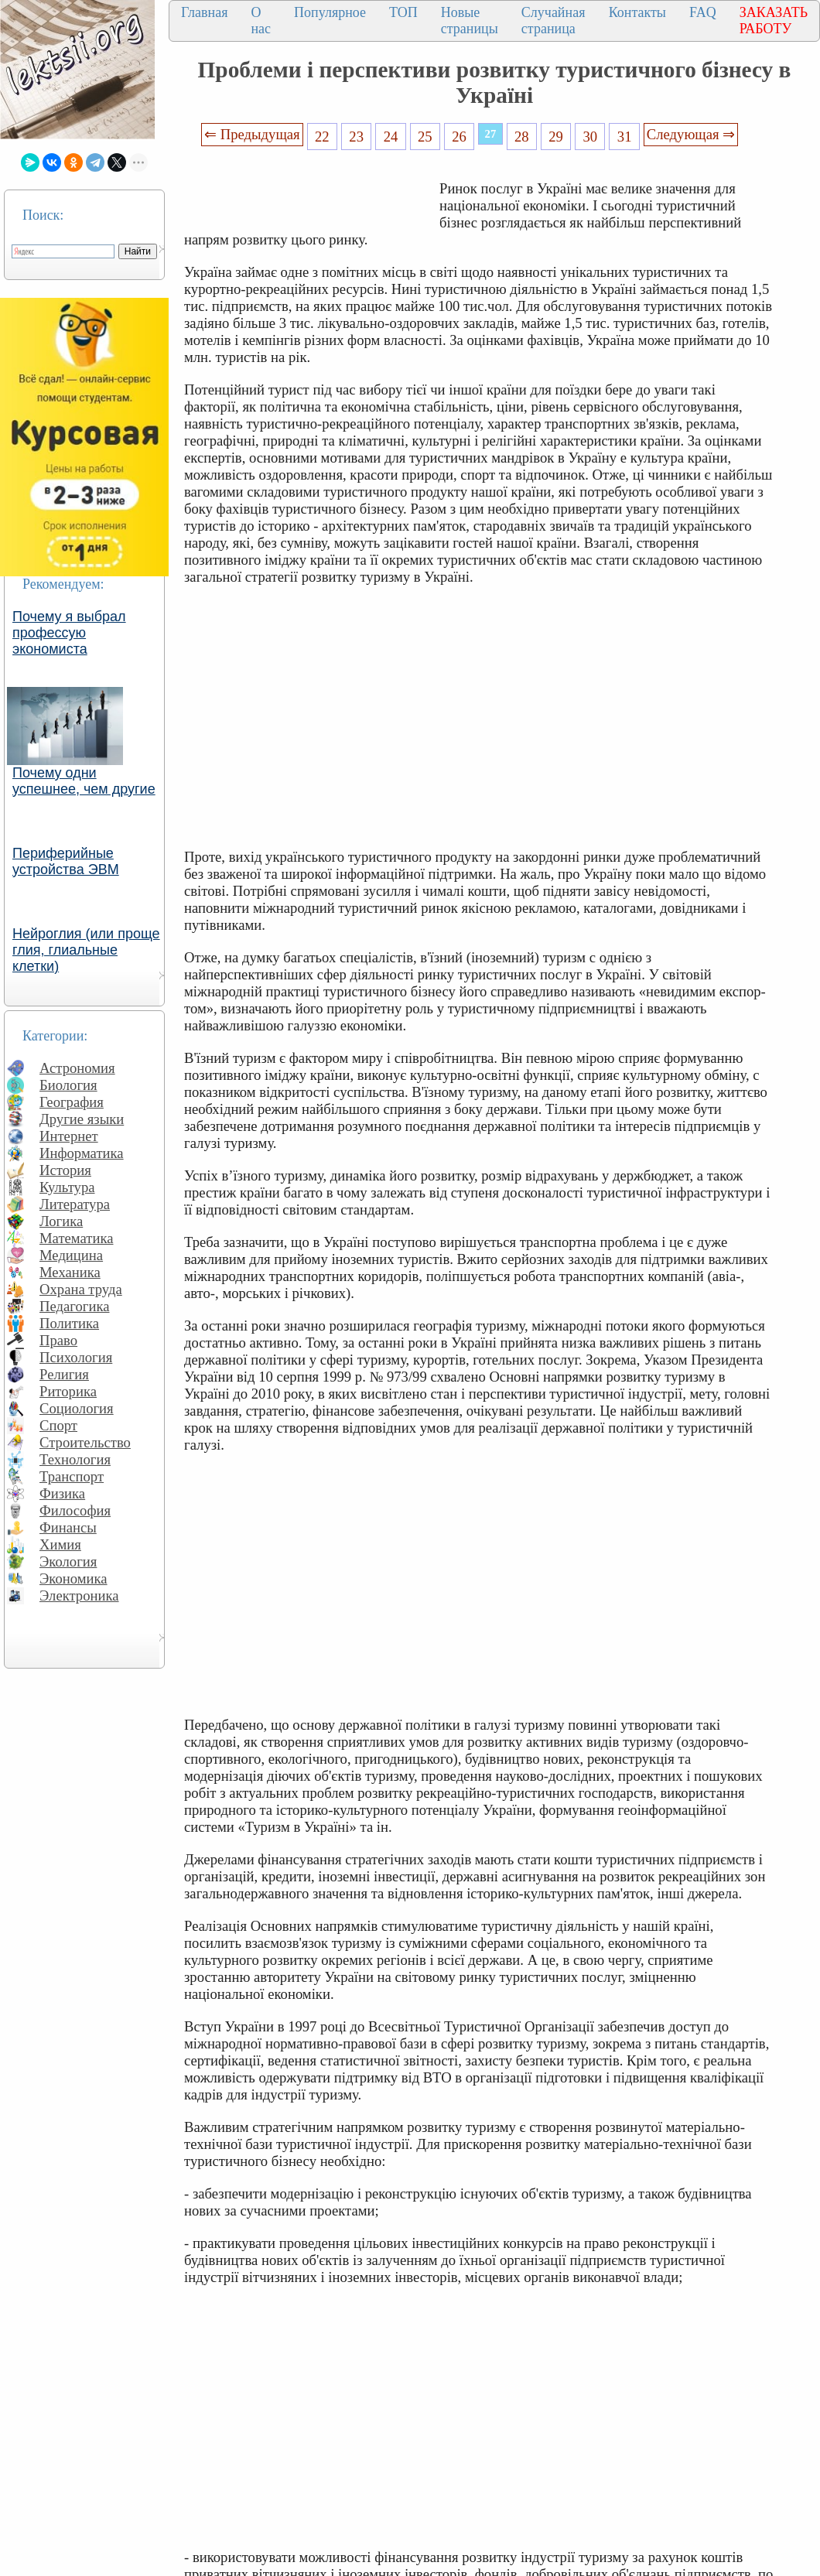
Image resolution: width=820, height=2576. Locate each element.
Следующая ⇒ (691, 134)
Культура (67, 1187)
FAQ (702, 12)
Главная (204, 12)
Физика (62, 1493)
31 (624, 136)
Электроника (79, 1595)
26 (459, 136)
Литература (74, 1204)
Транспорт (71, 1476)
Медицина (71, 1255)
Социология (76, 1408)
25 (425, 136)
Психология (75, 1357)
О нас (261, 20)
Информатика (81, 1153)
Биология (68, 1085)
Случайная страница (553, 20)
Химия (60, 1544)
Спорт (58, 1425)
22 (322, 136)
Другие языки (81, 1119)
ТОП (403, 12)
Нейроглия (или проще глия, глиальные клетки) (86, 950)
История (65, 1170)
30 (590, 136)
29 (555, 136)
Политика (69, 1323)
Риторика (68, 1391)
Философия (75, 1510)
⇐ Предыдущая (252, 134)
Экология (68, 1561)
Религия (64, 1374)
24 (391, 136)
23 (356, 136)
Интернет (68, 1136)
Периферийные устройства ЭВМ (65, 861)
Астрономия (77, 1068)
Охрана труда (80, 1289)
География (71, 1102)
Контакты (637, 12)
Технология (75, 1459)
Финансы (68, 1527)
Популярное (330, 12)
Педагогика (74, 1306)
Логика (61, 1221)
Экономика (73, 1578)
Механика (70, 1272)
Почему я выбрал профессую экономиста (69, 633)
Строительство (85, 1442)
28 (521, 136)
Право (58, 1340)
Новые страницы (469, 20)
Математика (76, 1238)
